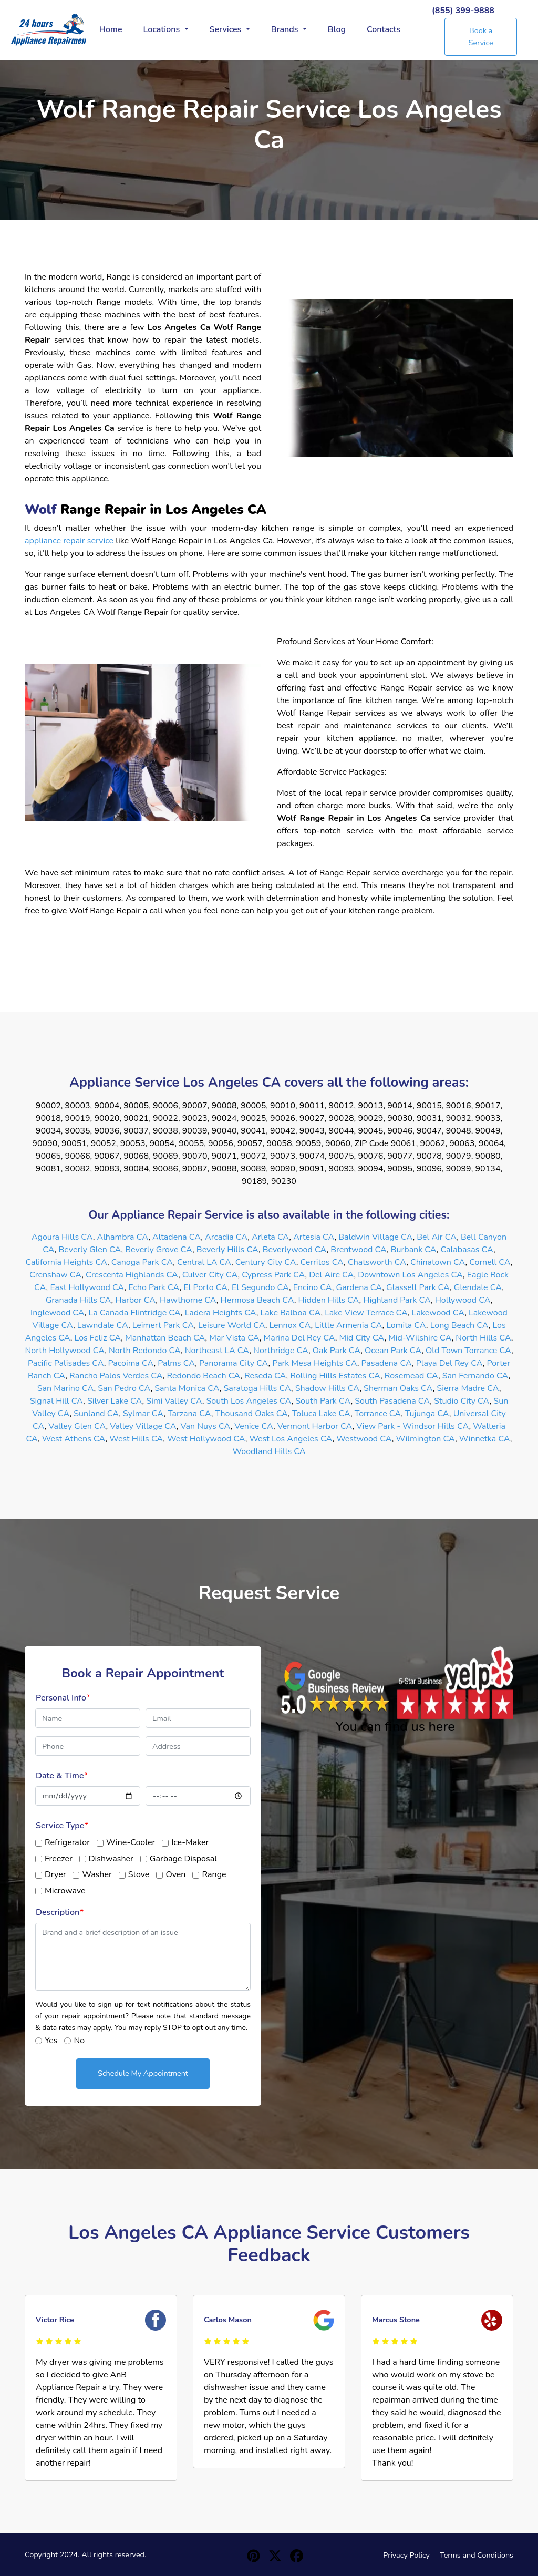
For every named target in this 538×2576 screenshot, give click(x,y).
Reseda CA (265, 1376)
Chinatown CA (437, 1262)
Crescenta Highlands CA (132, 1275)
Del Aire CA (331, 1275)
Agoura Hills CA (62, 1237)
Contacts (383, 29)
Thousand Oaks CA (251, 1413)
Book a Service (481, 36)
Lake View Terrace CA (366, 1312)
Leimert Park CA (163, 1325)
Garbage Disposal (183, 1858)
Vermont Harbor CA (315, 1426)
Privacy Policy (406, 2555)
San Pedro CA (124, 1388)
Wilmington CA (425, 1439)
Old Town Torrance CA (468, 1350)
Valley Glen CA (77, 1426)
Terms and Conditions (476, 2555)
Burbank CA (414, 1249)
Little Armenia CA (348, 1325)
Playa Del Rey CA (449, 1363)
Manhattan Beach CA (165, 1338)
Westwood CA (364, 1439)
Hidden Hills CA (328, 1300)
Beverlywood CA (295, 1249)
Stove (139, 1874)
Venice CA (253, 1426)
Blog (337, 29)
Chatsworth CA (377, 1262)
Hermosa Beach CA (257, 1300)
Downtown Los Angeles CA (410, 1275)
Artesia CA (313, 1237)
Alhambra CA (122, 1237)
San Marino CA (65, 1388)
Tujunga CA (427, 1413)
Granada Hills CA (78, 1300)
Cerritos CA (322, 1262)
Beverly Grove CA (158, 1249)
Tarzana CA (189, 1413)
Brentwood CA (358, 1249)
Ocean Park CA (393, 1350)
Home (110, 29)
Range (214, 1874)
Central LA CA (204, 1262)
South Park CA (322, 1401)
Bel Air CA (437, 1237)
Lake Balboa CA (290, 1312)
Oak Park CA (336, 1350)
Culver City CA (210, 1275)
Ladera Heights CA (220, 1312)
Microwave (65, 1891)
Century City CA (265, 1262)
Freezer (59, 1858)
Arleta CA (270, 1237)
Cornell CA (490, 1262)
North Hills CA (483, 1338)
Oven (175, 1874)
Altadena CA (176, 1237)
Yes (51, 2040)
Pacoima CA (131, 1363)
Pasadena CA (386, 1363)
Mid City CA (362, 1338)
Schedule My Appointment (143, 2073)
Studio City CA (461, 1401)
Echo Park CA (153, 1287)
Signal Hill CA (56, 1401)
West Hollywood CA (206, 1439)
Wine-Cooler (130, 1842)
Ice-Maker (190, 1842)
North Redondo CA (145, 1350)
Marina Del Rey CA (299, 1338)
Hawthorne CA (188, 1300)
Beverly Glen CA (90, 1249)
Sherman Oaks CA (398, 1388)
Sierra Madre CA (468, 1388)
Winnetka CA (484, 1439)
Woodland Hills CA (269, 1451)
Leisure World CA (231, 1325)
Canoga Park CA (142, 1262)
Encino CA (312, 1287)
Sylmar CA (143, 1413)
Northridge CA (280, 1350)
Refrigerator (67, 1842)
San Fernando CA (475, 1376)
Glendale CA (478, 1287)
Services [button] (227, 29)
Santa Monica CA (186, 1388)
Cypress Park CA (273, 1275)
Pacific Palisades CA (66, 1363)
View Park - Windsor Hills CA (412, 1426)
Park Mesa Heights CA (314, 1363)
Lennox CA (290, 1325)
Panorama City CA (233, 1363)
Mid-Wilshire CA (419, 1338)
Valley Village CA (143, 1426)
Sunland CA (96, 1413)
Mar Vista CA (234, 1338)
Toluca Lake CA (321, 1413)
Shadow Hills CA (327, 1388)
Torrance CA (378, 1413)
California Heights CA (66, 1262)
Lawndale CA (102, 1325)
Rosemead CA (411, 1376)
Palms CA (176, 1363)
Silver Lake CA (114, 1401)
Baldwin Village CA (375, 1237)
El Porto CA (205, 1287)
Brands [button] (286, 29)
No (79, 2040)
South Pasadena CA (392, 1401)
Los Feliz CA (98, 1338)
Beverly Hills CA (227, 1249)
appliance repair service (69, 541)
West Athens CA (74, 1439)
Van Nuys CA (205, 1426)
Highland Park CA (397, 1300)
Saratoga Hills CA (257, 1388)
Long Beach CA (459, 1325)
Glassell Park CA (418, 1287)
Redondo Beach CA (204, 1376)
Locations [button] (162, 29)
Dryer (55, 1874)
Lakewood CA (438, 1312)
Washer (96, 1874)
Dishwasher (111, 1858)
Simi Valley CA (174, 1401)
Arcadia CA (226, 1237)
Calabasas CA (467, 1249)
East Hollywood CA (87, 1287)
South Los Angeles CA (248, 1401)
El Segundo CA (260, 1287)
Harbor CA (135, 1300)
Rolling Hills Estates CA (335, 1376)
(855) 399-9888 (463, 10)
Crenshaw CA (55, 1275)
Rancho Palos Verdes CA (116, 1376)
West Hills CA (136, 1439)
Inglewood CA (57, 1312)
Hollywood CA (463, 1300)
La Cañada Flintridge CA (135, 1312)
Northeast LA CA (217, 1350)
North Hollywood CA (65, 1350)
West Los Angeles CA (290, 1439)
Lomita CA (406, 1325)
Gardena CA (359, 1287)
